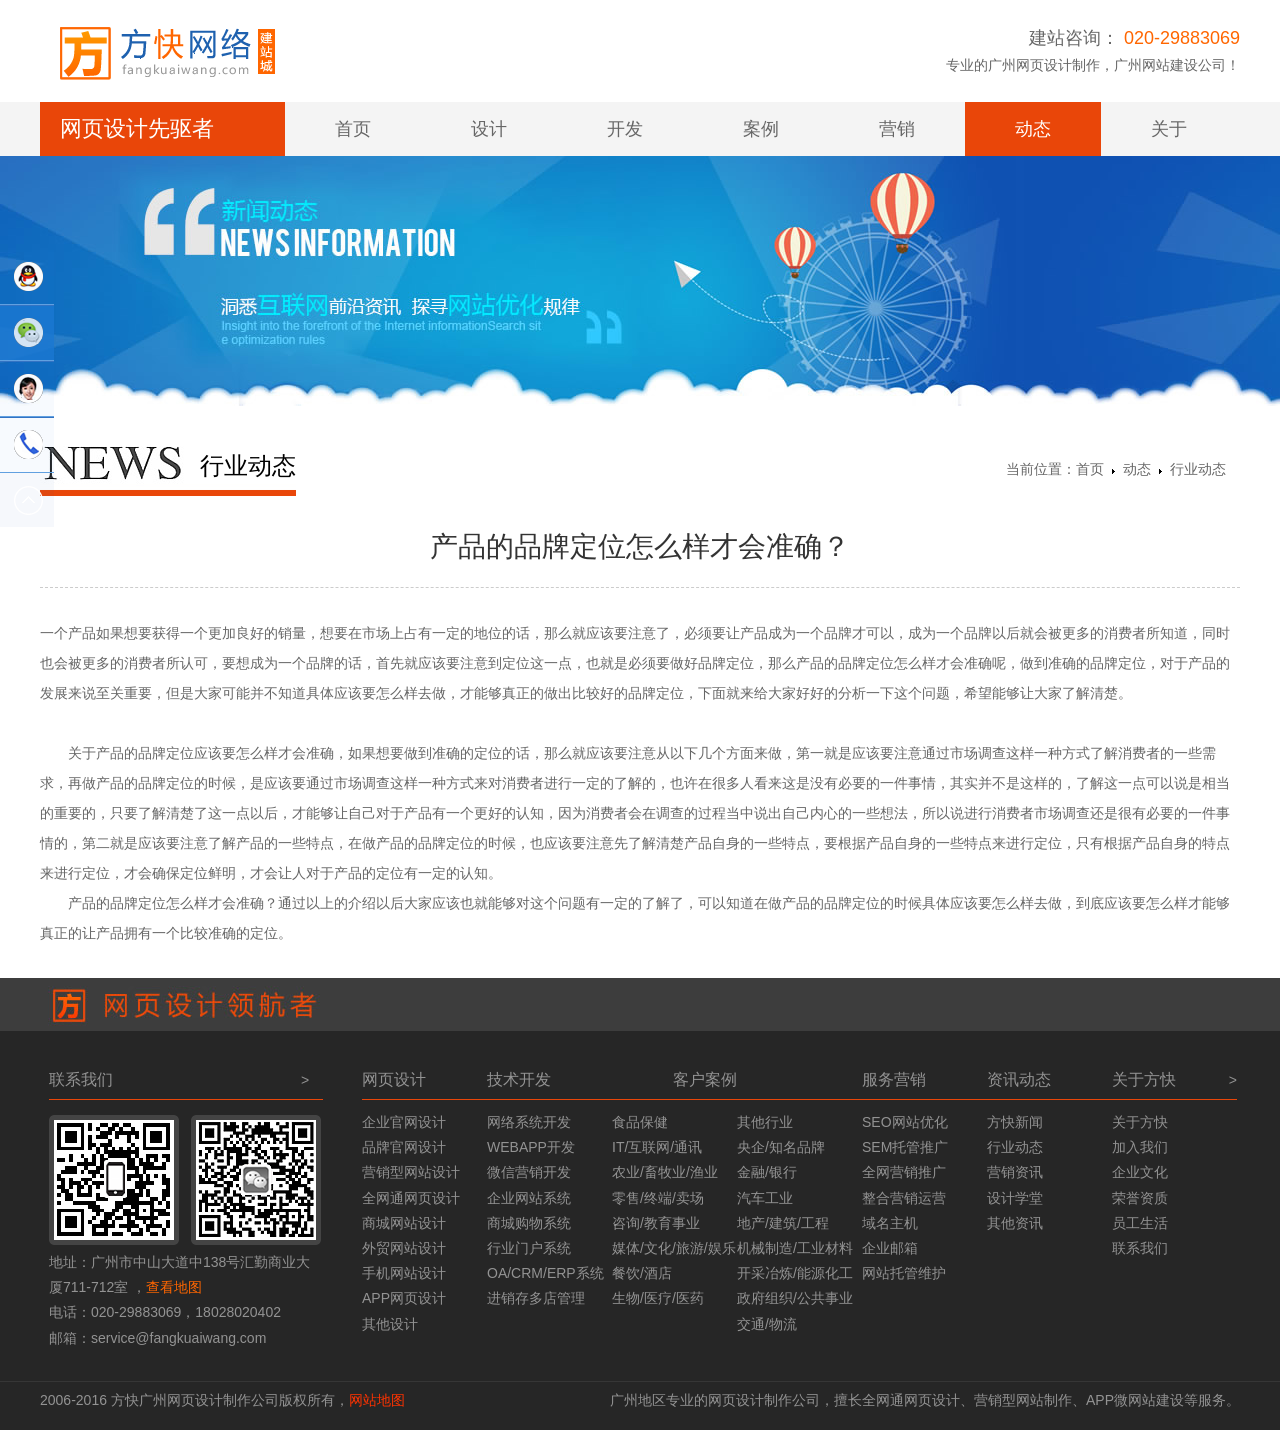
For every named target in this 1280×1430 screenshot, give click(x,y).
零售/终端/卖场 (658, 1198)
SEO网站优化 (905, 1122)
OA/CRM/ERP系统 (545, 1273)
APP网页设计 (404, 1298)
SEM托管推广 (905, 1147)
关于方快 (1140, 1122)
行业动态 (1198, 469)
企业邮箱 (890, 1248)
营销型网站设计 (411, 1172)
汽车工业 (765, 1198)
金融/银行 (767, 1172)
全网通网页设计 (411, 1198)
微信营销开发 (529, 1172)
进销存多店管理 (536, 1298)
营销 (897, 129)
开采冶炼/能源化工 (795, 1273)
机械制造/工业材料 (795, 1248)
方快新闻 (1015, 1122)
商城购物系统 (529, 1223)
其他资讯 (1015, 1223)
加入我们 (1140, 1147)
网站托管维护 (904, 1273)
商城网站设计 (404, 1223)
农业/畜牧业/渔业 (665, 1172)
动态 (1033, 129)
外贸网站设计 (404, 1248)
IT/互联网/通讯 (657, 1147)
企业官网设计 (404, 1122)
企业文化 (1140, 1172)
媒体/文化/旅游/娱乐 (674, 1248)
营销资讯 (1015, 1172)
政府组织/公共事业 (795, 1298)
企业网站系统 (529, 1198)
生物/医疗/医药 (658, 1298)
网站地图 (377, 1400)
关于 (1169, 129)
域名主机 (890, 1223)
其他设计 (390, 1324)
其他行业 (765, 1122)
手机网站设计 (404, 1273)
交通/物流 (767, 1324)
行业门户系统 (529, 1248)
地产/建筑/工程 (783, 1223)
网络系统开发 (529, 1122)
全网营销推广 (904, 1172)
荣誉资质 (1140, 1198)
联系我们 (1140, 1248)
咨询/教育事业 (656, 1223)
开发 (625, 129)
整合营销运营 (904, 1198)
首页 (353, 129)
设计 (489, 129)
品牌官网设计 (404, 1147)
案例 (761, 129)
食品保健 (640, 1122)
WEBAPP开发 (531, 1147)
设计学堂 (1015, 1198)
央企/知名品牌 (781, 1147)
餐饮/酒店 (642, 1273)
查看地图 (174, 1287)
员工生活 (1140, 1223)
